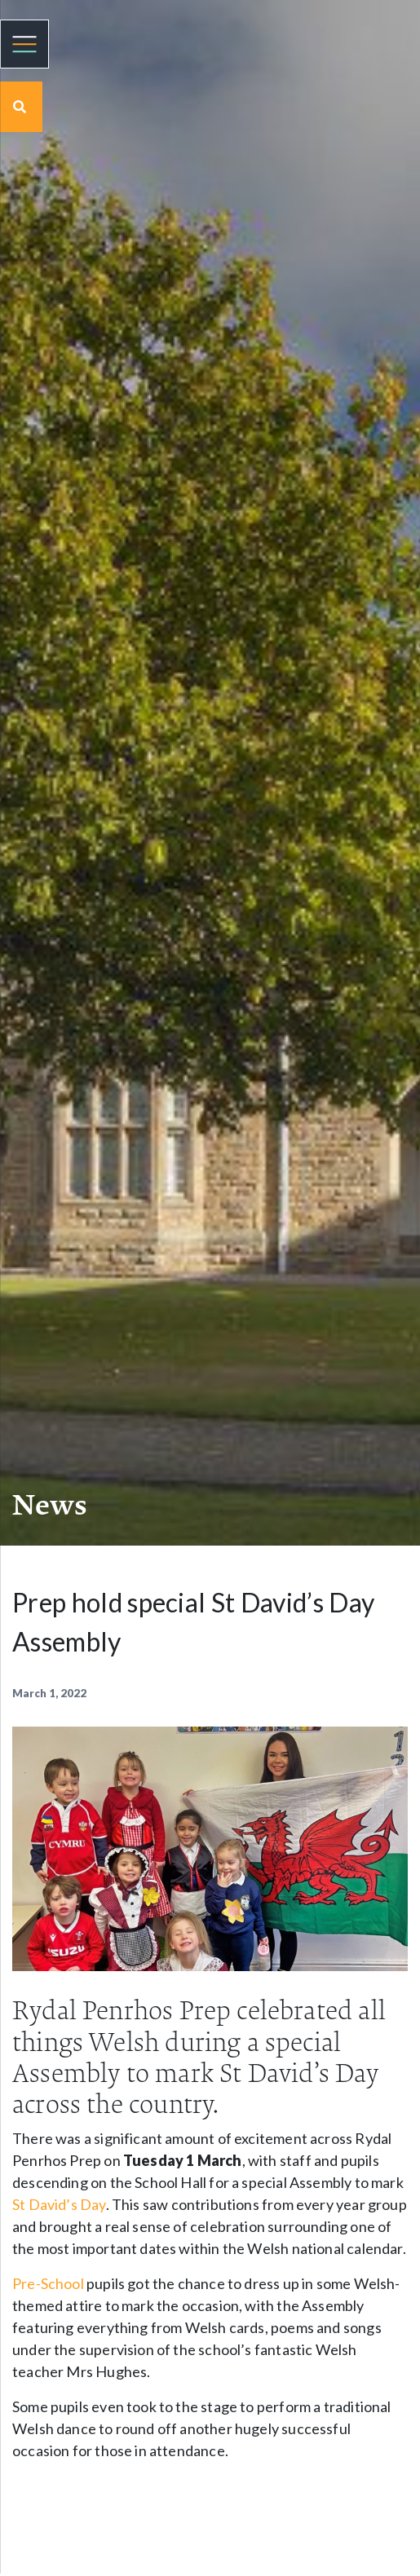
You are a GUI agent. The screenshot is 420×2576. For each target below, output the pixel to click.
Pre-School (48, 2283)
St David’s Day (59, 2204)
